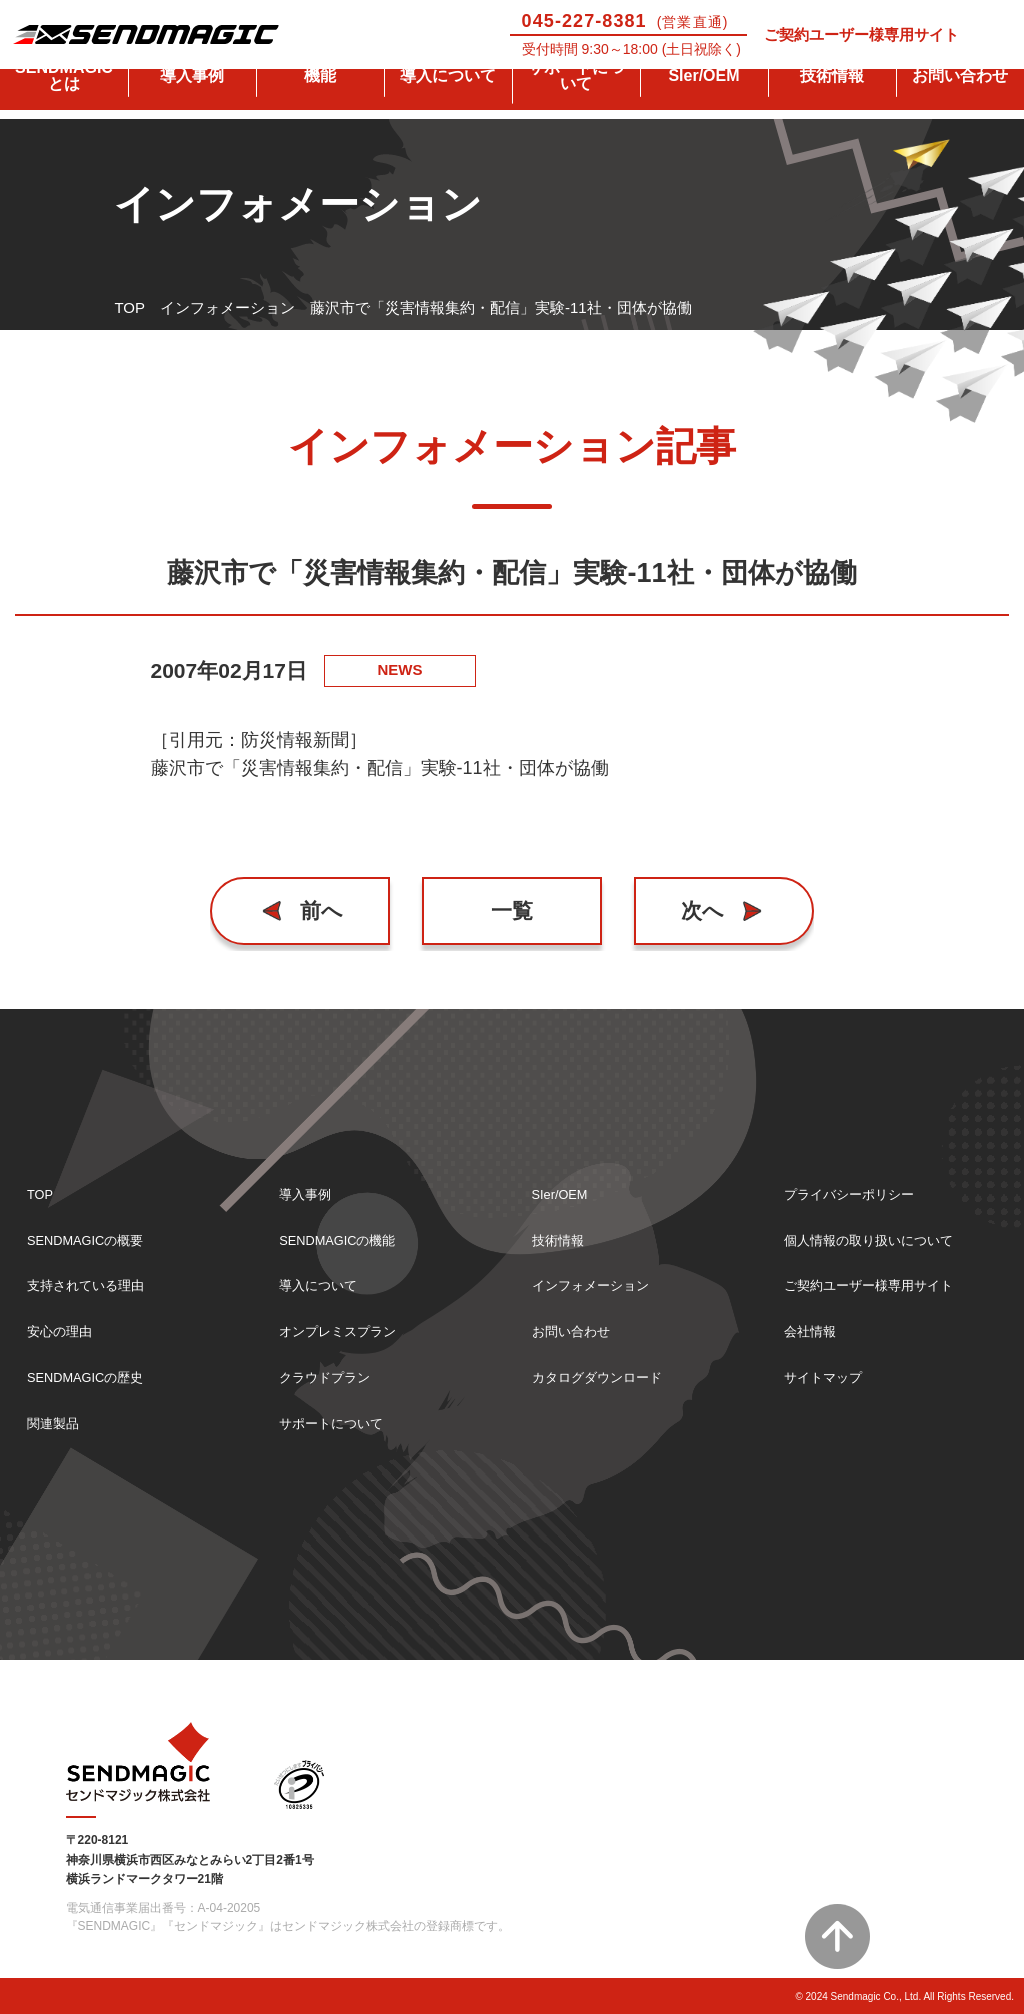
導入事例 (192, 101)
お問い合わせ (960, 101)
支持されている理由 (94, 1278)
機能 (320, 101)
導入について (448, 101)
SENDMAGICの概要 (95, 1230)
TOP (129, 307)
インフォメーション (227, 307)
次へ (698, 910)
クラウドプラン (331, 1374)
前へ (326, 910)
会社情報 (814, 1326)
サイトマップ (829, 1374)
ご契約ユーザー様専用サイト (861, 34)
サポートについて (576, 101)
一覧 (512, 910)
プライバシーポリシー (859, 1182)
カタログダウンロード (607, 1374)
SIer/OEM (703, 101)
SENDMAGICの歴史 (95, 1374)
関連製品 (57, 1422)
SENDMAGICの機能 (347, 1230)
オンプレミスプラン (346, 1326)
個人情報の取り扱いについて (881, 1230)
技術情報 (832, 101)
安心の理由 (64, 1326)
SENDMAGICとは (64, 101)
